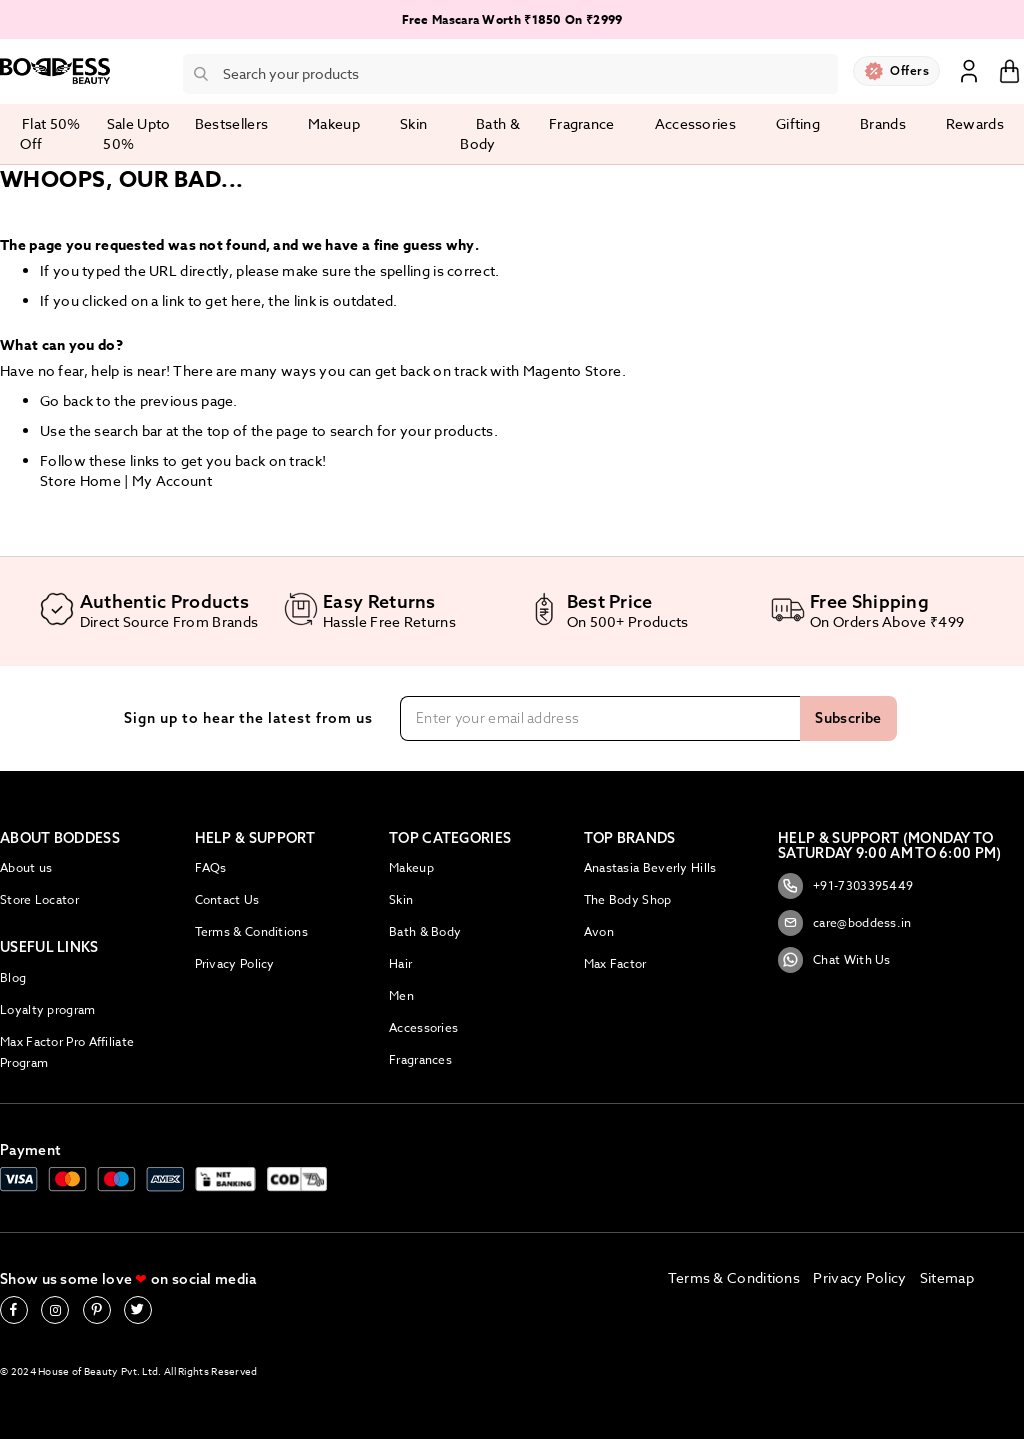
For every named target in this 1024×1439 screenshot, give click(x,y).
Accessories (423, 1027)
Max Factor (615, 963)
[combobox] (510, 74)
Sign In (969, 70)
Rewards (975, 123)
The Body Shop (628, 899)
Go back (66, 400)
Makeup (411, 867)
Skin (401, 899)
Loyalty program (48, 1009)
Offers (909, 70)
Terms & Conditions (251, 931)
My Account (172, 480)
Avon (599, 931)
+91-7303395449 (845, 886)
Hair (400, 963)
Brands (883, 123)
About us (26, 867)
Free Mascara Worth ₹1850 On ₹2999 (512, 19)
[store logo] (55, 71)
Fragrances (420, 1059)
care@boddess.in (845, 923)
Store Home (80, 480)
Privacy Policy (235, 963)
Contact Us (227, 899)
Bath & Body (425, 931)
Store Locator (39, 899)
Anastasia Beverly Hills (650, 867)
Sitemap (947, 1277)
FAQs (211, 867)
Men (401, 995)
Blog (13, 977)
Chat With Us (834, 960)
